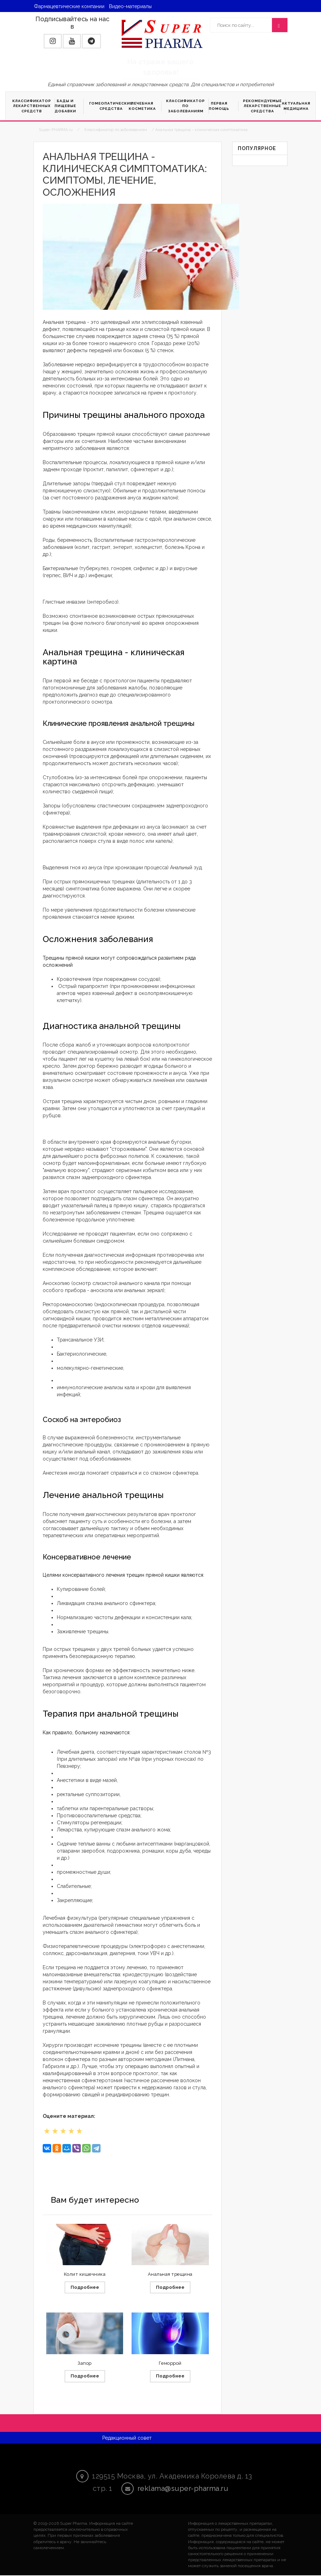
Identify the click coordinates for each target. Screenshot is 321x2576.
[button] (53, 41)
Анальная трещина (170, 2274)
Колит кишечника (85, 2274)
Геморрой (170, 2363)
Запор (85, 2363)
